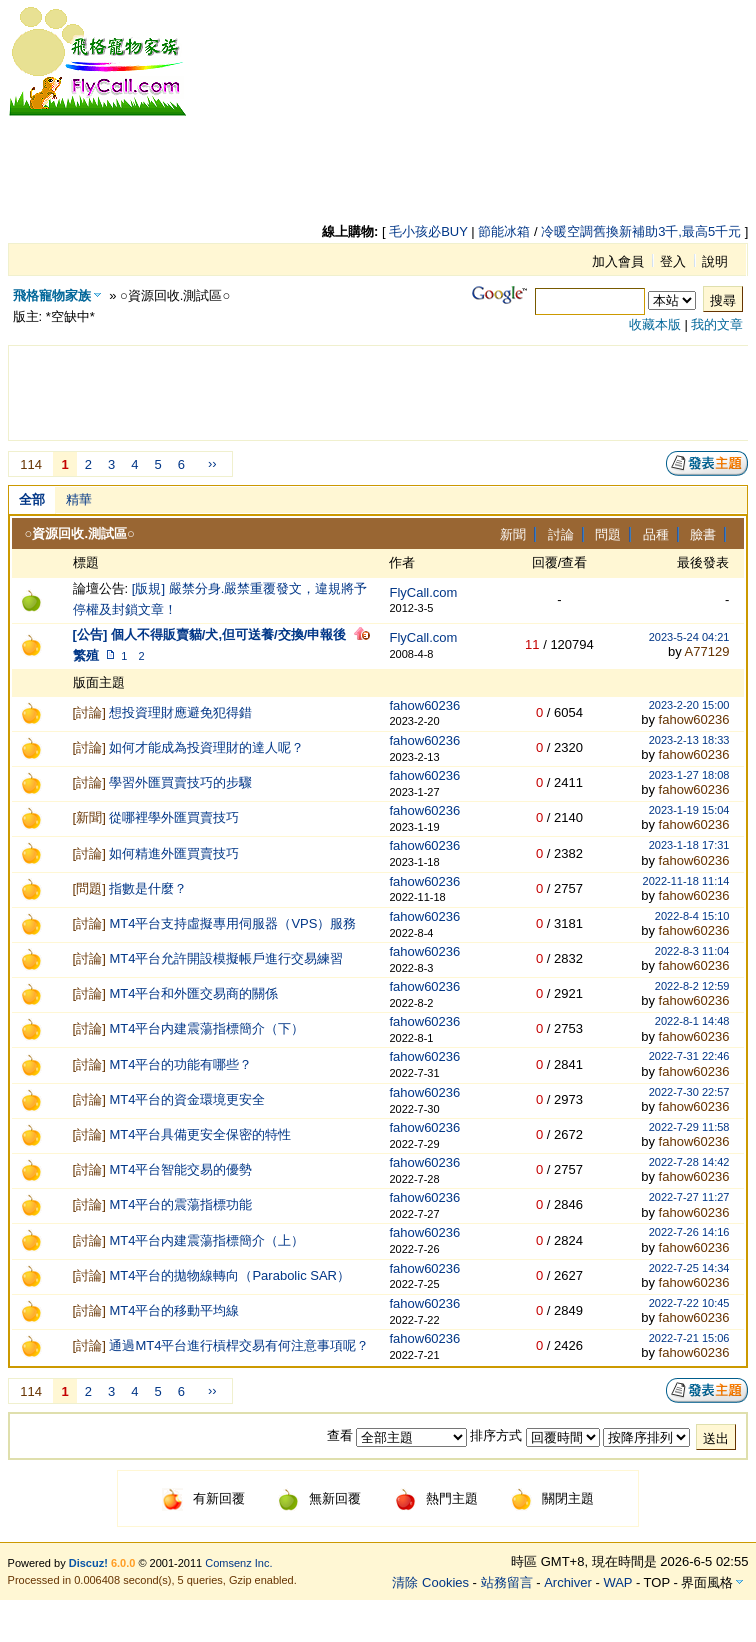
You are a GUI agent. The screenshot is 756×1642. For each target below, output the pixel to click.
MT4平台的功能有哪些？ (180, 1064)
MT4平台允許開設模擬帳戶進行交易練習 (226, 958)
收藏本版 (655, 324)
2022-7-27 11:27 (689, 1197)
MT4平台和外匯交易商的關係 (193, 993)
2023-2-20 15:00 (689, 705)
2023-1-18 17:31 (689, 845)
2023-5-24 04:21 (689, 637)
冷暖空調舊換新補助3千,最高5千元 (641, 231)
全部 (32, 499)
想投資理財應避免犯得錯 (180, 712)
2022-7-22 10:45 (689, 1303)
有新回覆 (203, 1498)
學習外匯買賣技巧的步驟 (180, 782)
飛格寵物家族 (52, 295)
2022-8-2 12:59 (692, 986)
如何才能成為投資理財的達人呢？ (206, 747)
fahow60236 (424, 705)
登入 (673, 261)
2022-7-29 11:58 (689, 1127)
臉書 (703, 534)
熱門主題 (436, 1498)
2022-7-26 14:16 (689, 1232)
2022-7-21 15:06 (689, 1338)
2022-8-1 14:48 (692, 1021)
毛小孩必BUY (428, 231)
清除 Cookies (430, 1582)
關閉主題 (552, 1498)
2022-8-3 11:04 (692, 951)
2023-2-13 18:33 (689, 740)
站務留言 (507, 1582)
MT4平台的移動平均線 (174, 1310)
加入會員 (618, 261)
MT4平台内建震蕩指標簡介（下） (206, 1028)
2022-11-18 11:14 (686, 881)
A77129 (707, 651)
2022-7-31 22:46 (689, 1056)
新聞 (513, 534)
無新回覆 (319, 1498)
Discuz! (88, 1563)
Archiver (568, 1582)
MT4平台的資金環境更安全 (187, 1099)
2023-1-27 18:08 (689, 775)
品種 (656, 534)
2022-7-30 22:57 (689, 1092)
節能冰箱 (504, 231)
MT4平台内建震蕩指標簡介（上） (206, 1240)
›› (212, 463)
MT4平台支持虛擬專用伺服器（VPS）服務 (232, 923)
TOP (657, 1582)
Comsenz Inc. (238, 1563)
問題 (608, 534)
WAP (617, 1582)
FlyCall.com (423, 592)
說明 (715, 261)
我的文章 (717, 324)
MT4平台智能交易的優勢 (180, 1169)
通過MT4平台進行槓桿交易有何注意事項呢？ (239, 1345)
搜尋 (723, 300)
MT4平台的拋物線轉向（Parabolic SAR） (229, 1275)
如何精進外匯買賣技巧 (174, 853)
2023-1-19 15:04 (689, 810)
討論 (561, 534)
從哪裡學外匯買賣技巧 (174, 817)
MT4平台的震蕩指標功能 (180, 1204)
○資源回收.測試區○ (80, 533)
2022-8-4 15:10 (692, 916)
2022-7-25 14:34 (689, 1268)
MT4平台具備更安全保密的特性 (200, 1134)
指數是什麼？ (148, 888)
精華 (79, 499)
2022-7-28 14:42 (689, 1162)
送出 (716, 1438)
